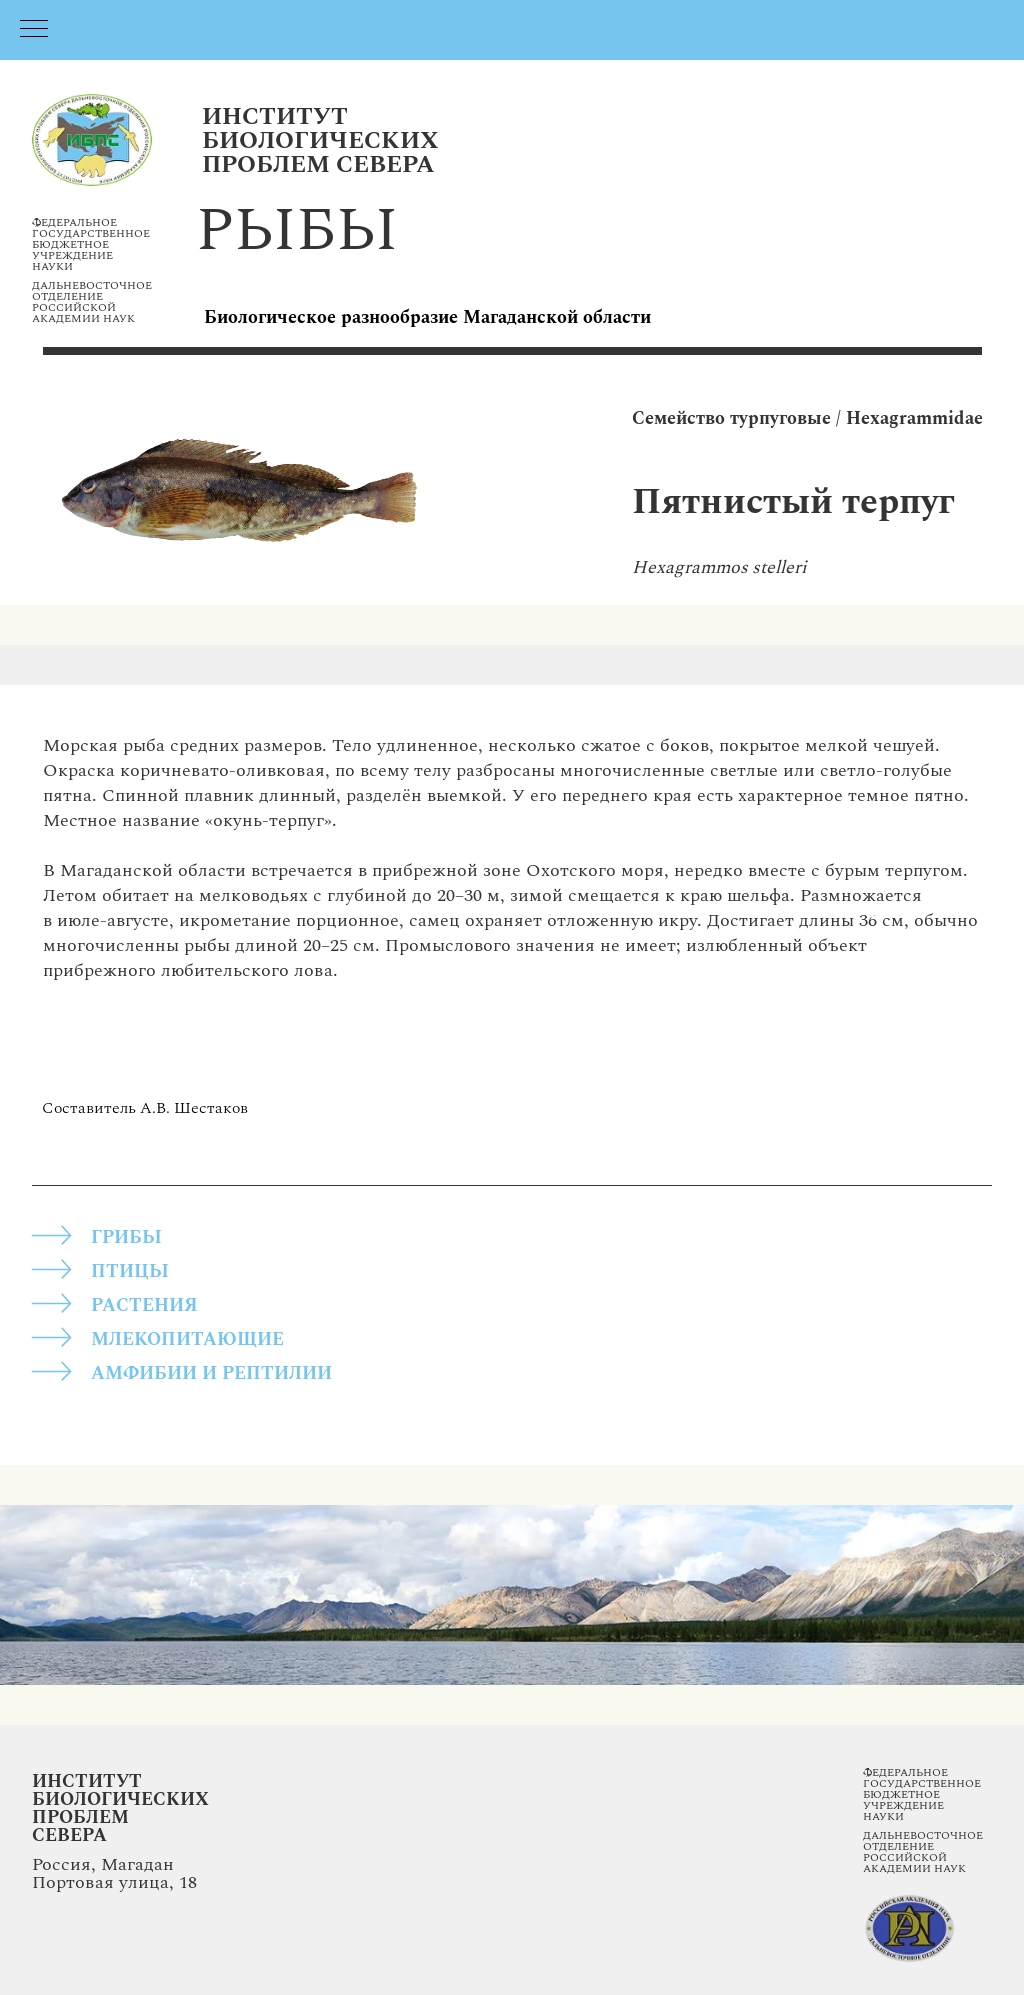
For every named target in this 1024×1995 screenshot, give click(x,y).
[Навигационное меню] (34, 30)
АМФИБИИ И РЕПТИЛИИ (211, 1373)
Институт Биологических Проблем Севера (120, 1808)
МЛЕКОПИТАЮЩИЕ (187, 1339)
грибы (126, 1237)
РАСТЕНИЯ (144, 1305)
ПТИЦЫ (130, 1271)
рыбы (297, 231)
